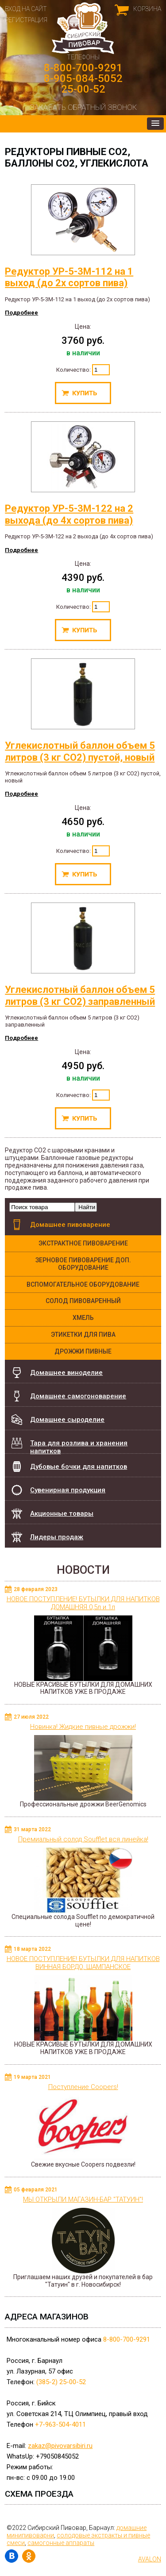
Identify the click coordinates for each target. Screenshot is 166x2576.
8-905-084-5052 (83, 78)
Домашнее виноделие (66, 1373)
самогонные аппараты (60, 2542)
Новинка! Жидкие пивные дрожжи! (83, 1727)
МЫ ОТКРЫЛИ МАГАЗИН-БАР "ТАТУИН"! (83, 2199)
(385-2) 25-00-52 (61, 2382)
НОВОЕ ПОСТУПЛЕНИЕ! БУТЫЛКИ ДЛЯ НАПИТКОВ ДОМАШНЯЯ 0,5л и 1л (83, 1603)
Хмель (83, 1317)
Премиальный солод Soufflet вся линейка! (83, 1839)
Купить (83, 393)
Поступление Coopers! (83, 2087)
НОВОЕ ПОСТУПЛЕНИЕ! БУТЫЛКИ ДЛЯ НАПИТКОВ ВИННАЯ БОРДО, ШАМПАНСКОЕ (83, 1963)
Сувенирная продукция (67, 1490)
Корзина (147, 8)
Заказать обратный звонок (83, 107)
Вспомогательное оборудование (83, 1284)
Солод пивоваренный (83, 1300)
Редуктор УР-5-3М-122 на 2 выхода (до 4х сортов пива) (70, 473)
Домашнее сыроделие (67, 1420)
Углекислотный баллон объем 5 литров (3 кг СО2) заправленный (80, 955)
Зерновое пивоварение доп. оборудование (83, 1264)
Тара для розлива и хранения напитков (78, 1446)
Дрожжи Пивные (83, 1351)
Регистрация (26, 19)
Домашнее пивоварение (70, 1225)
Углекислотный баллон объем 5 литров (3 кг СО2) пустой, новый (80, 710)
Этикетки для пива (83, 1334)
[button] (155, 123)
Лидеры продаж (56, 1537)
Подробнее (21, 312)
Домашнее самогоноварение (78, 1396)
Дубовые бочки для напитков (78, 1462)
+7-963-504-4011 (60, 2424)
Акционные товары (61, 1514)
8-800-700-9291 (83, 68)
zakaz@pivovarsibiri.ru (60, 2446)
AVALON (149, 2559)
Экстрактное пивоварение (83, 1243)
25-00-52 (83, 89)
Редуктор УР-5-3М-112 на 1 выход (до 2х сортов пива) (70, 236)
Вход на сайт (26, 8)
